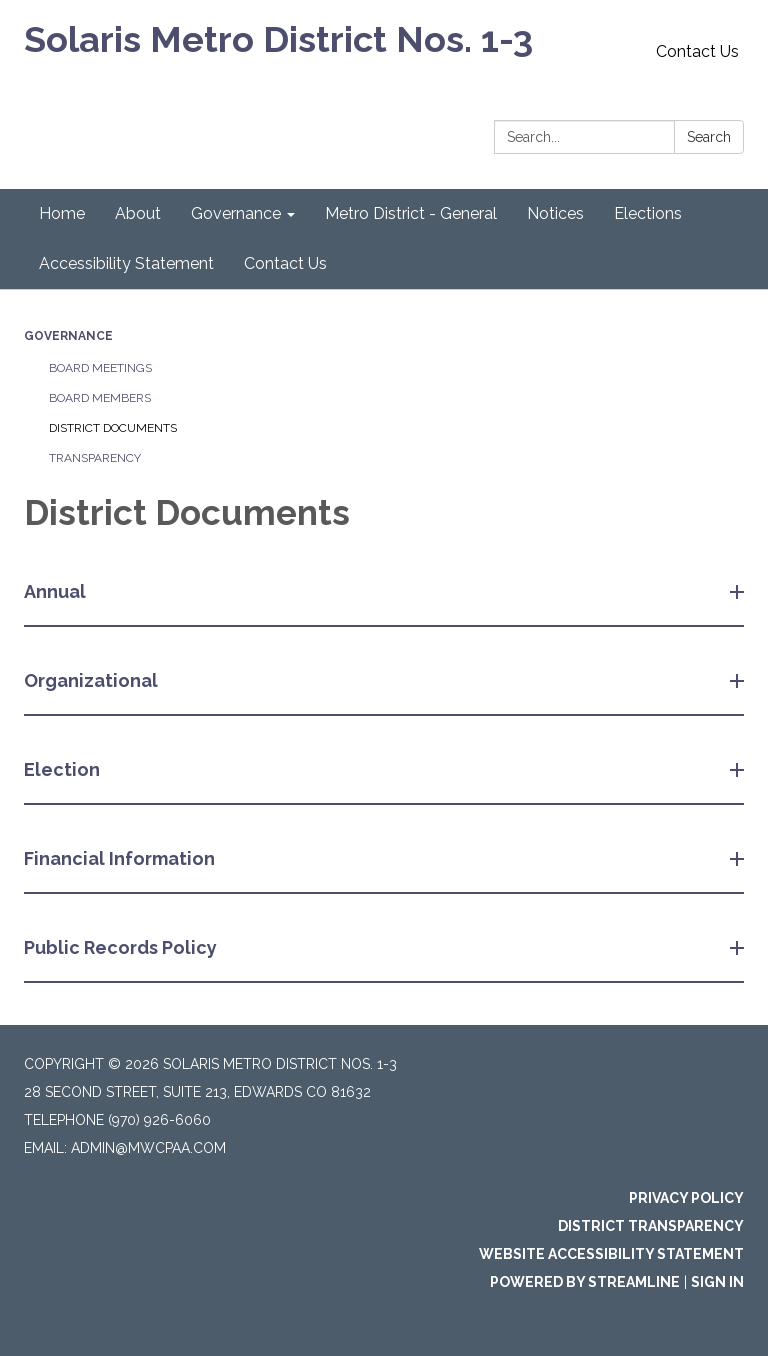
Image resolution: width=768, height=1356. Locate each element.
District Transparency (651, 1226)
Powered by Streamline (585, 1282)
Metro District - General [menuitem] (411, 213)
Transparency (95, 458)
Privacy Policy (686, 1198)
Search (709, 137)
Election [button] (64, 769)
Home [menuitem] (62, 213)
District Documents (113, 428)
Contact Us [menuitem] (285, 263)
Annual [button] (57, 591)
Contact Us (697, 51)
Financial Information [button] (121, 858)
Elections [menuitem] (648, 213)
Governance (68, 336)
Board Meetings (100, 368)
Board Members (100, 398)
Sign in (717, 1282)
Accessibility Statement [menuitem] (126, 263)
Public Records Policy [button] (122, 947)
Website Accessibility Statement (611, 1254)
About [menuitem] (138, 213)
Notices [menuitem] (555, 213)
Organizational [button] (93, 680)
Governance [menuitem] (236, 213)
